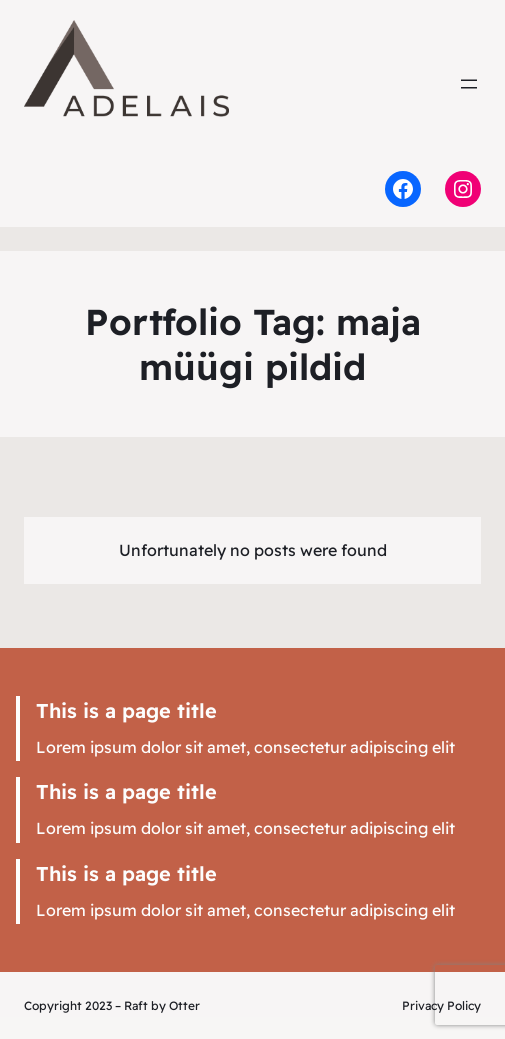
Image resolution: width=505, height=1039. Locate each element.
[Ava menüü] (469, 84)
